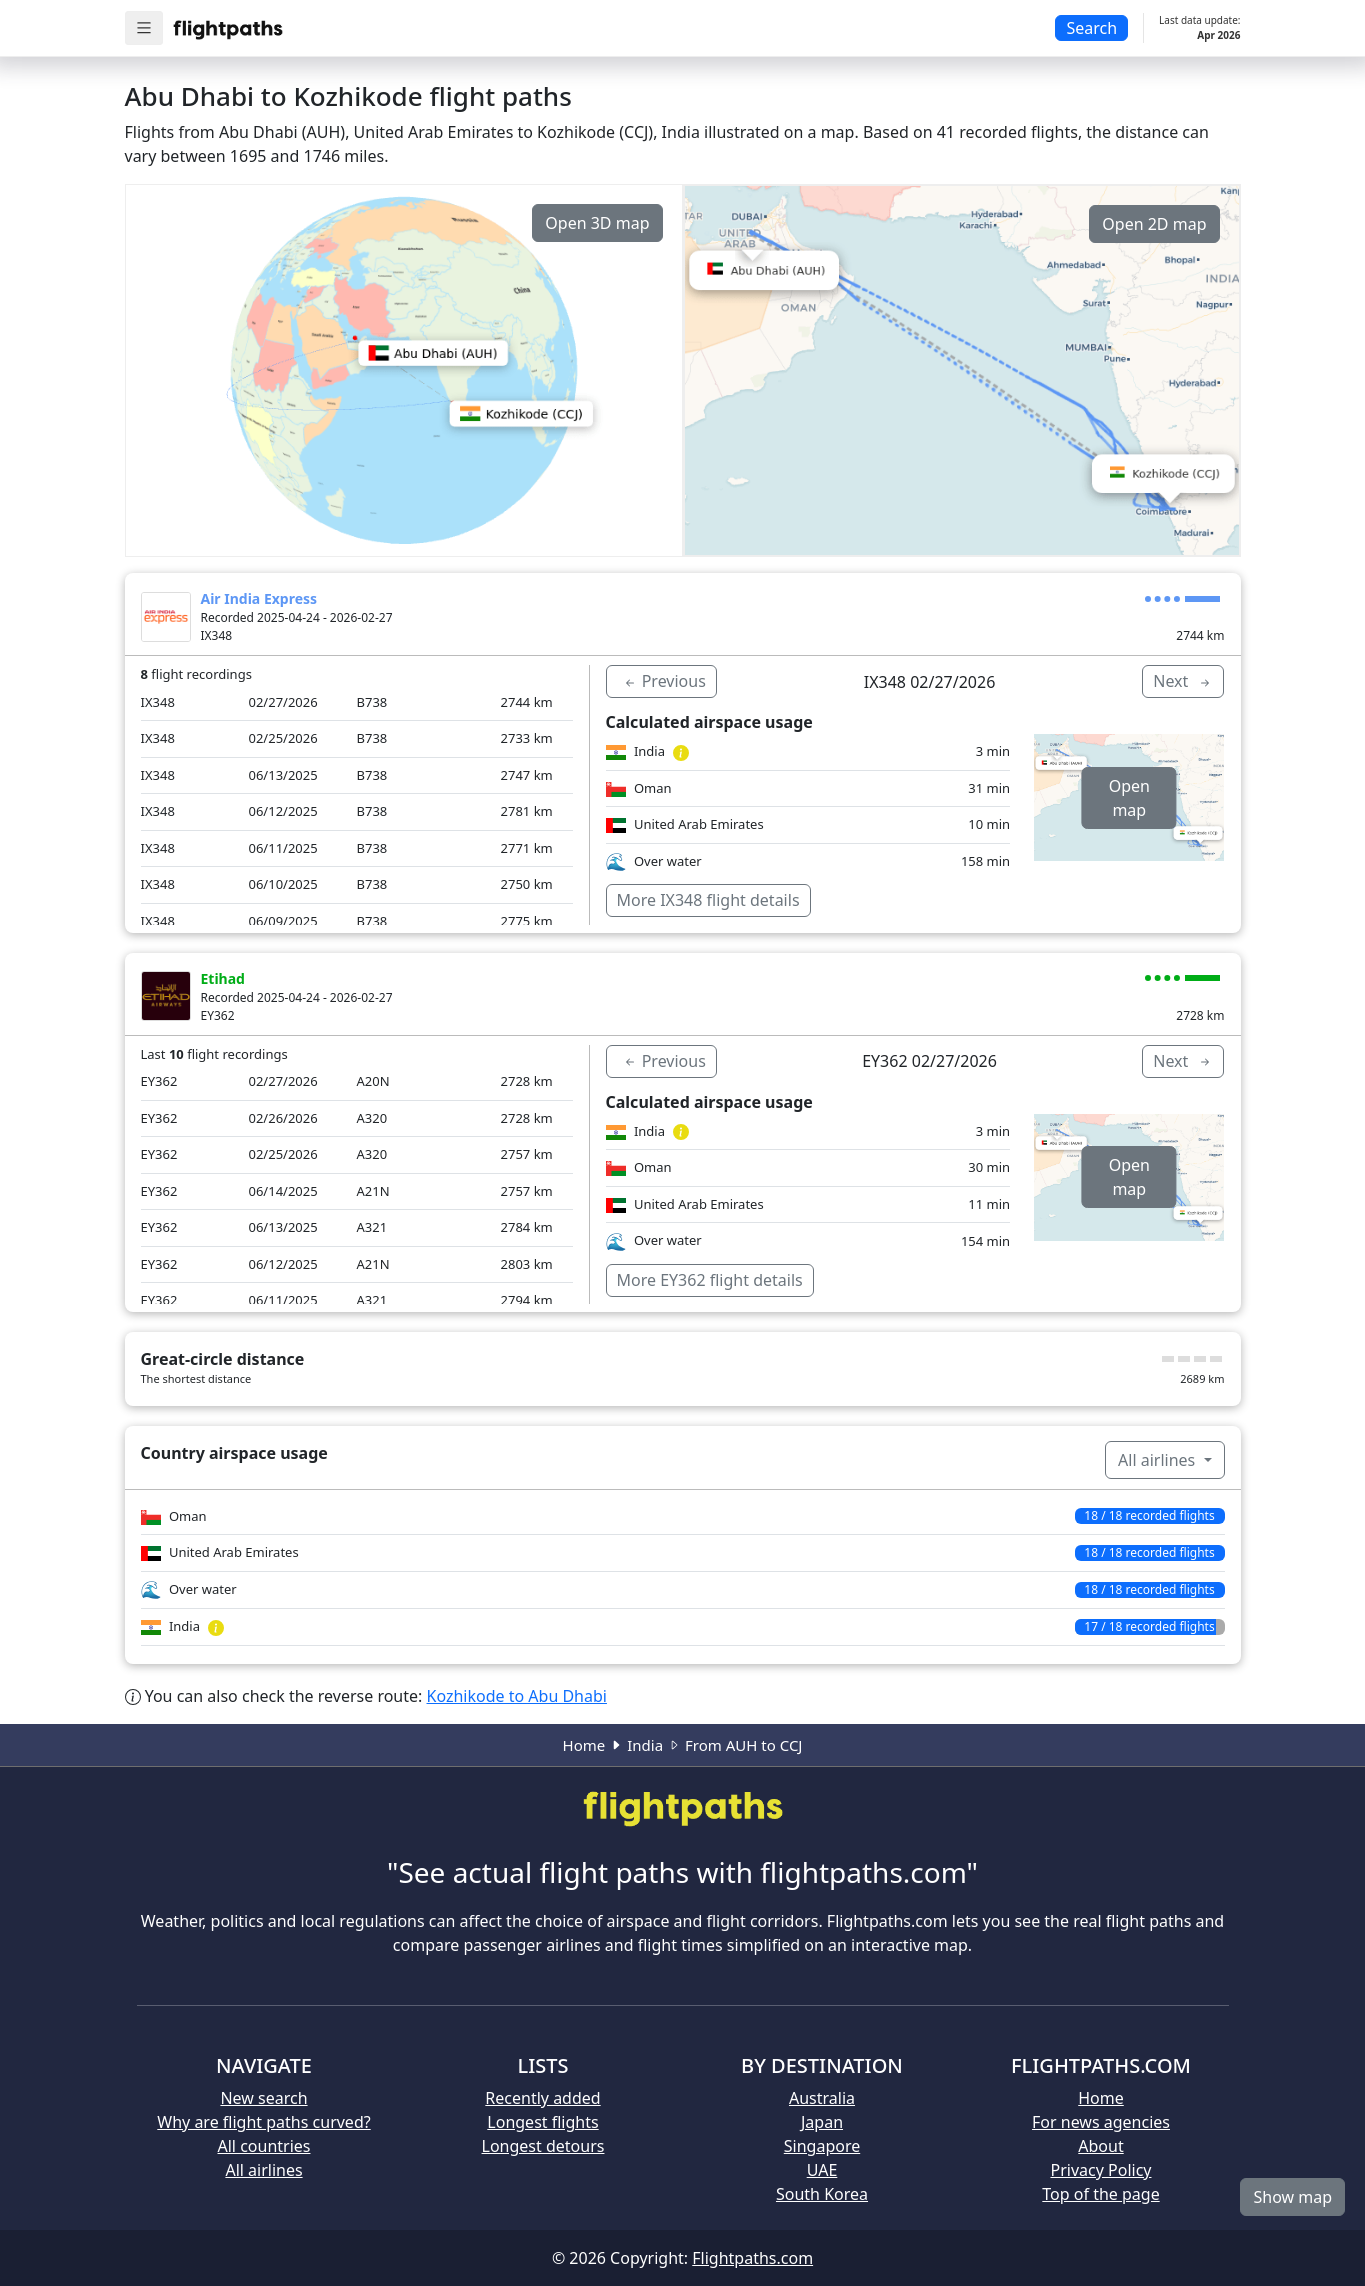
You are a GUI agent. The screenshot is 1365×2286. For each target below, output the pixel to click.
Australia (822, 2098)
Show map (1292, 2197)
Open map (1129, 798)
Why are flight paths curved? (263, 2122)
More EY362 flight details (710, 1280)
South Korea (822, 2194)
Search (1091, 28)
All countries (264, 2146)
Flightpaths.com (752, 2258)
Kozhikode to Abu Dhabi (517, 1696)
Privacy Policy (1101, 2170)
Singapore (822, 2146)
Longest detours (543, 2146)
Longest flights (542, 2122)
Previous (664, 681)
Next (1183, 681)
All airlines (1158, 1460)
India (645, 1745)
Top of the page (1100, 2194)
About (1100, 2146)
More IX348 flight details (708, 900)
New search (263, 2098)
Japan (822, 2122)
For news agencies (1101, 2122)
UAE (822, 2170)
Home (584, 1745)
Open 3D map (597, 223)
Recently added (542, 2098)
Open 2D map (1154, 224)
